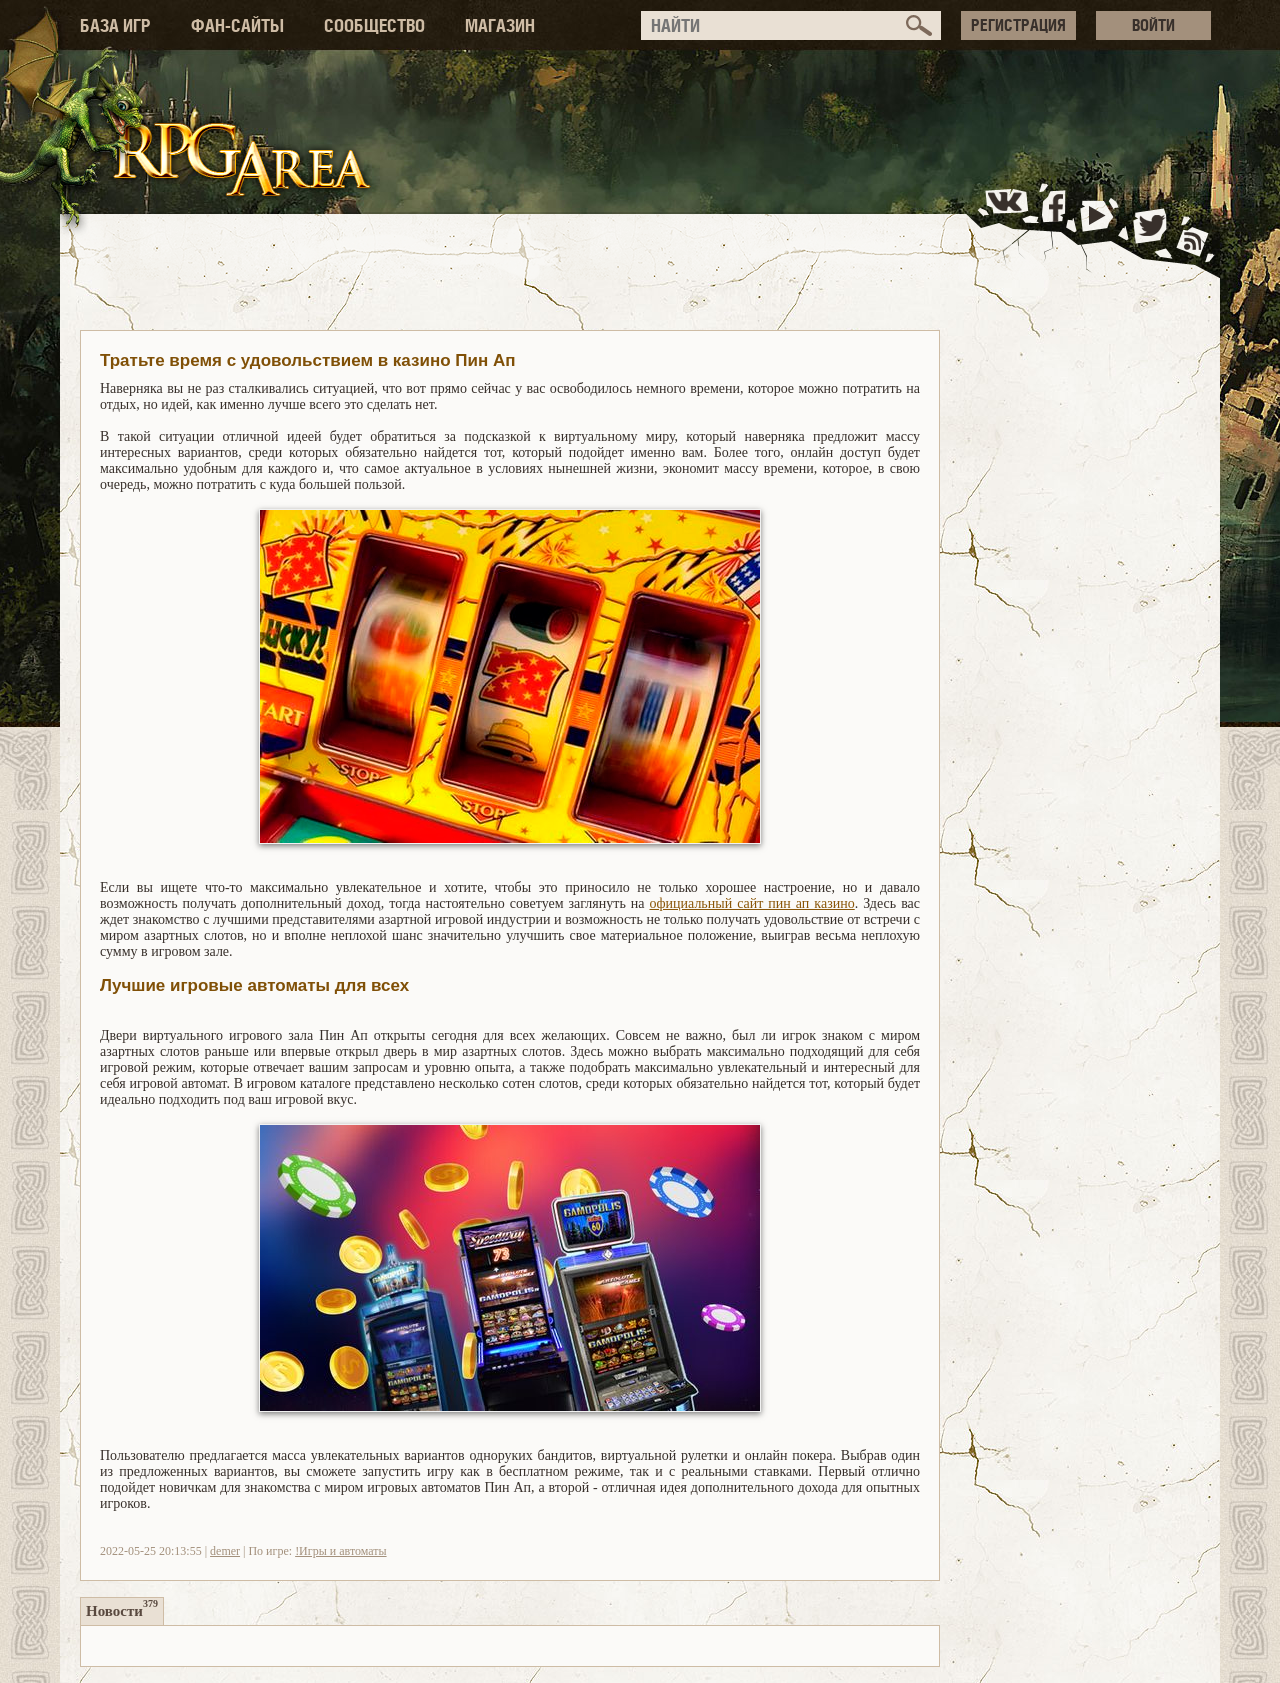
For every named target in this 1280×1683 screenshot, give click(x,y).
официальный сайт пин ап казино (752, 903)
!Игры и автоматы (340, 1551)
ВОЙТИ (1153, 25)
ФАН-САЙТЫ (237, 25)
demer (225, 1551)
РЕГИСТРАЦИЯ (1018, 25)
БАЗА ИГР (115, 25)
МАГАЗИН (500, 25)
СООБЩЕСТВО (374, 25)
